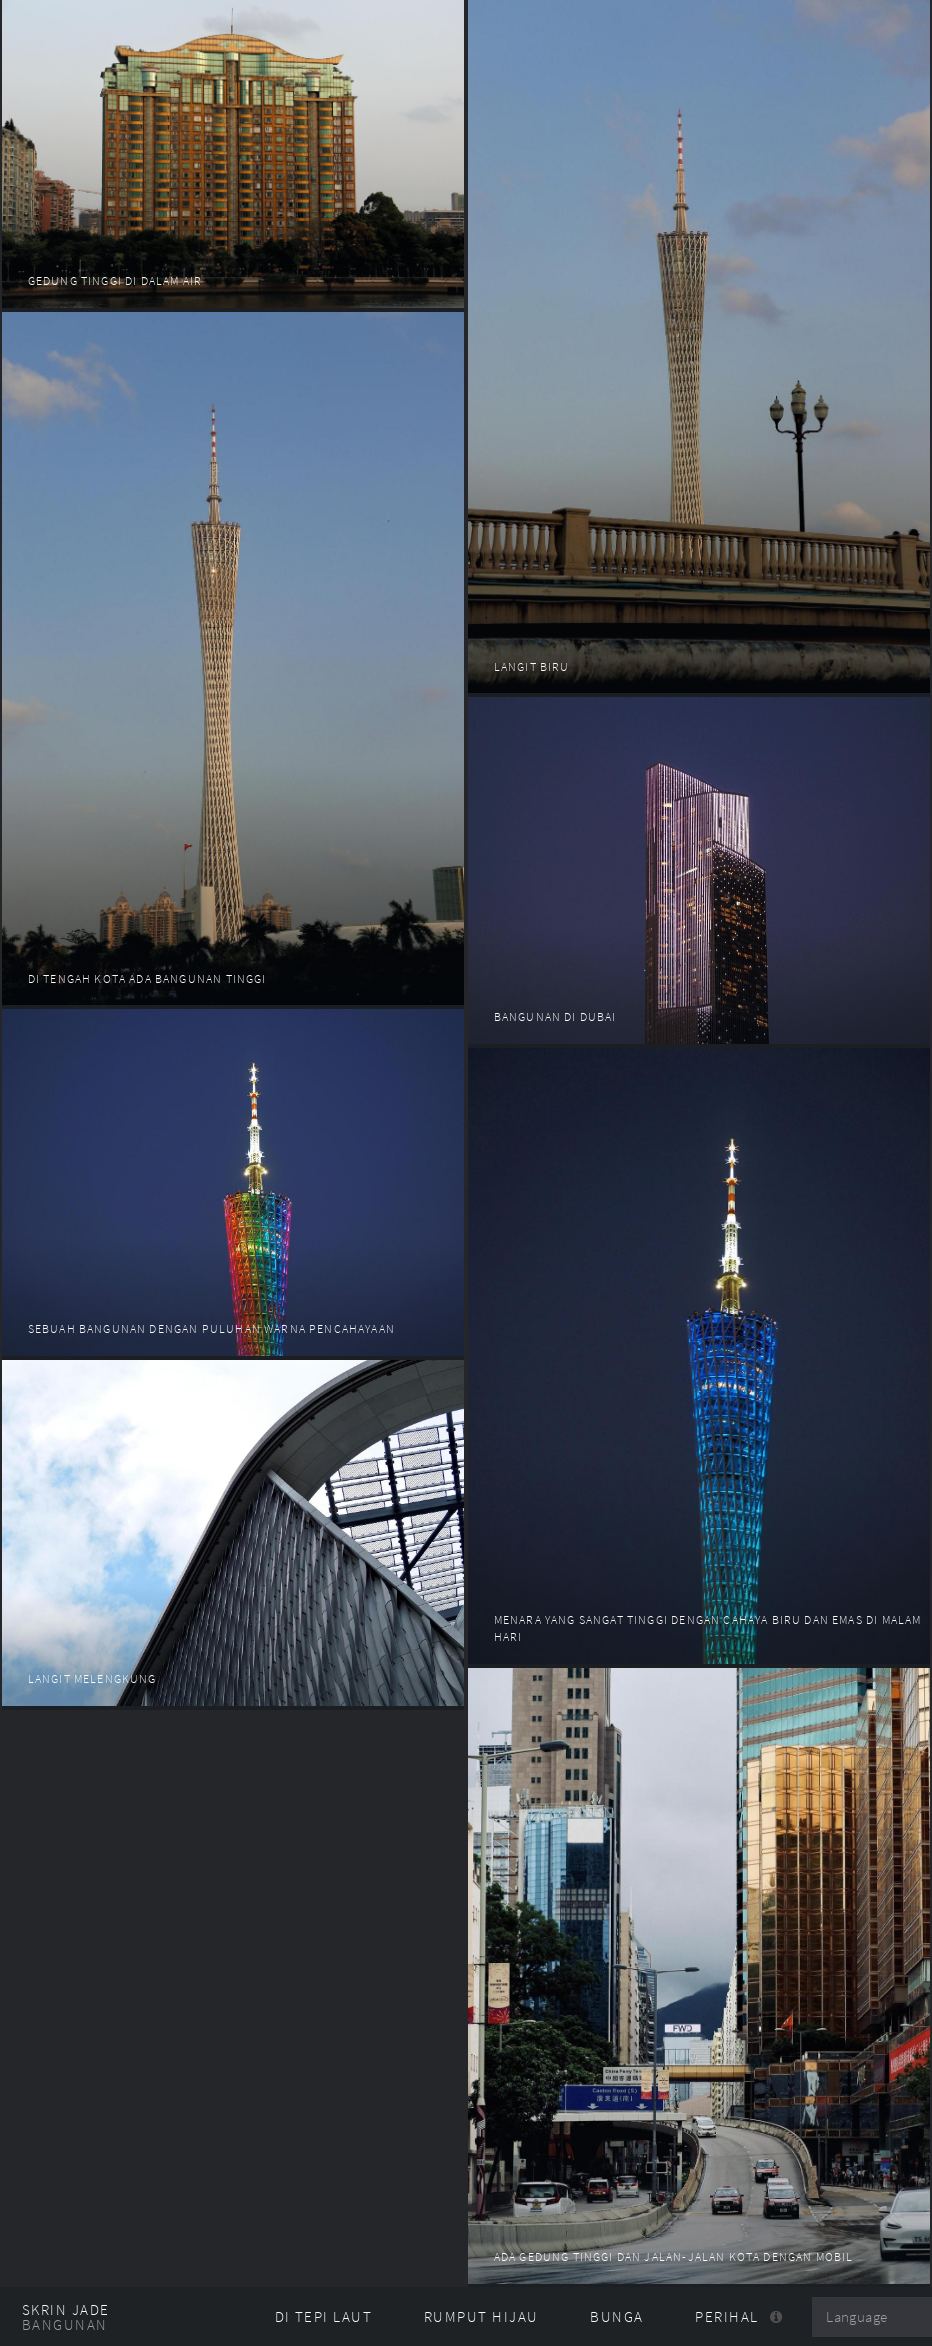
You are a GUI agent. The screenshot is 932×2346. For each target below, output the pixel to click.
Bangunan (65, 2325)
